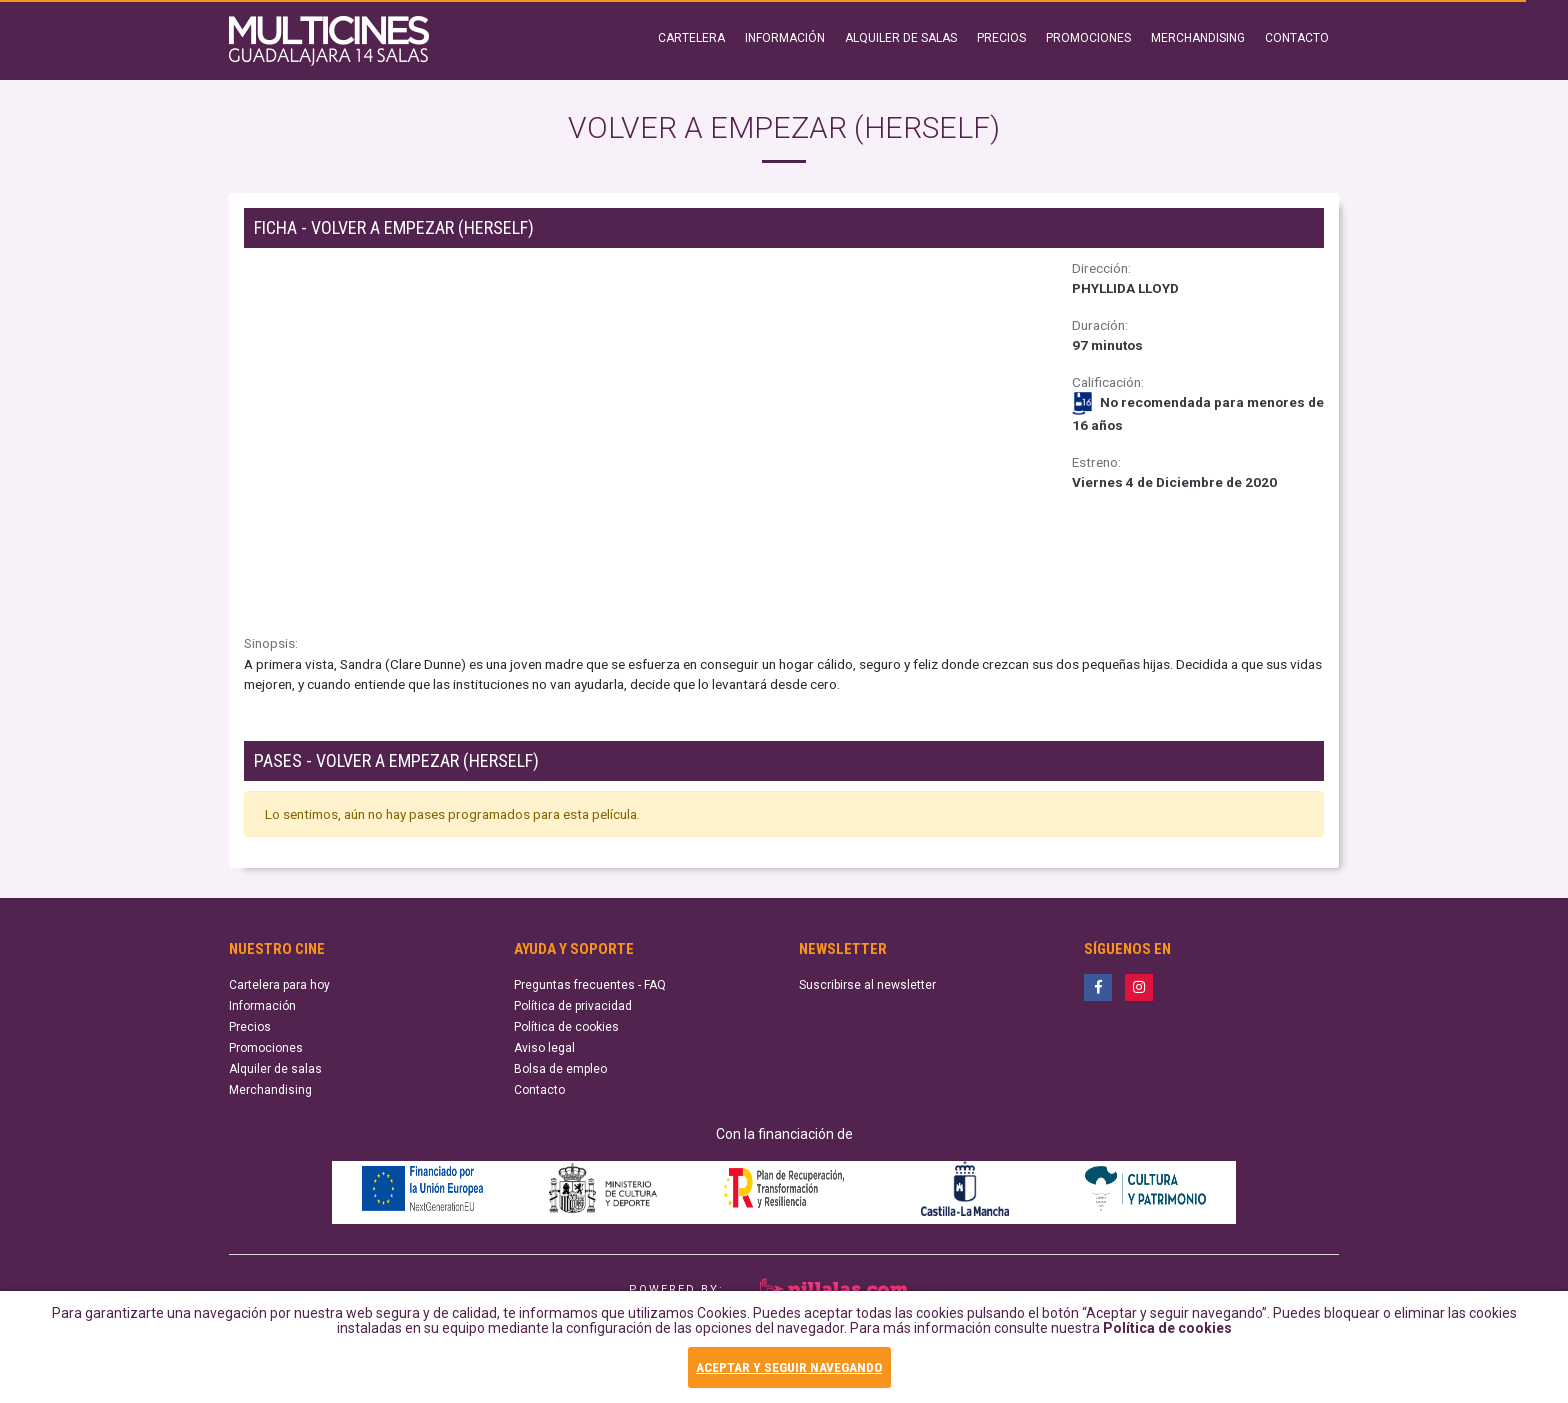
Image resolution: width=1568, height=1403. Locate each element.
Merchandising (270, 1090)
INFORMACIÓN (785, 38)
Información (262, 1006)
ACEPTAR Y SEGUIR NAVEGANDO (789, 1369)
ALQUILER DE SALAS (901, 38)
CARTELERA (691, 38)
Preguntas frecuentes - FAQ (590, 985)
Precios (250, 1027)
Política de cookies (1167, 1337)
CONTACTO (1297, 38)
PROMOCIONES (1088, 38)
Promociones (266, 1048)
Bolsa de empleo (560, 1069)
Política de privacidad (573, 1006)
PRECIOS (1001, 38)
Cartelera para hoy (279, 985)
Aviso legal (544, 1048)
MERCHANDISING (1198, 38)
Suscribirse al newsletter (867, 985)
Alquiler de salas (275, 1069)
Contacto (539, 1090)
